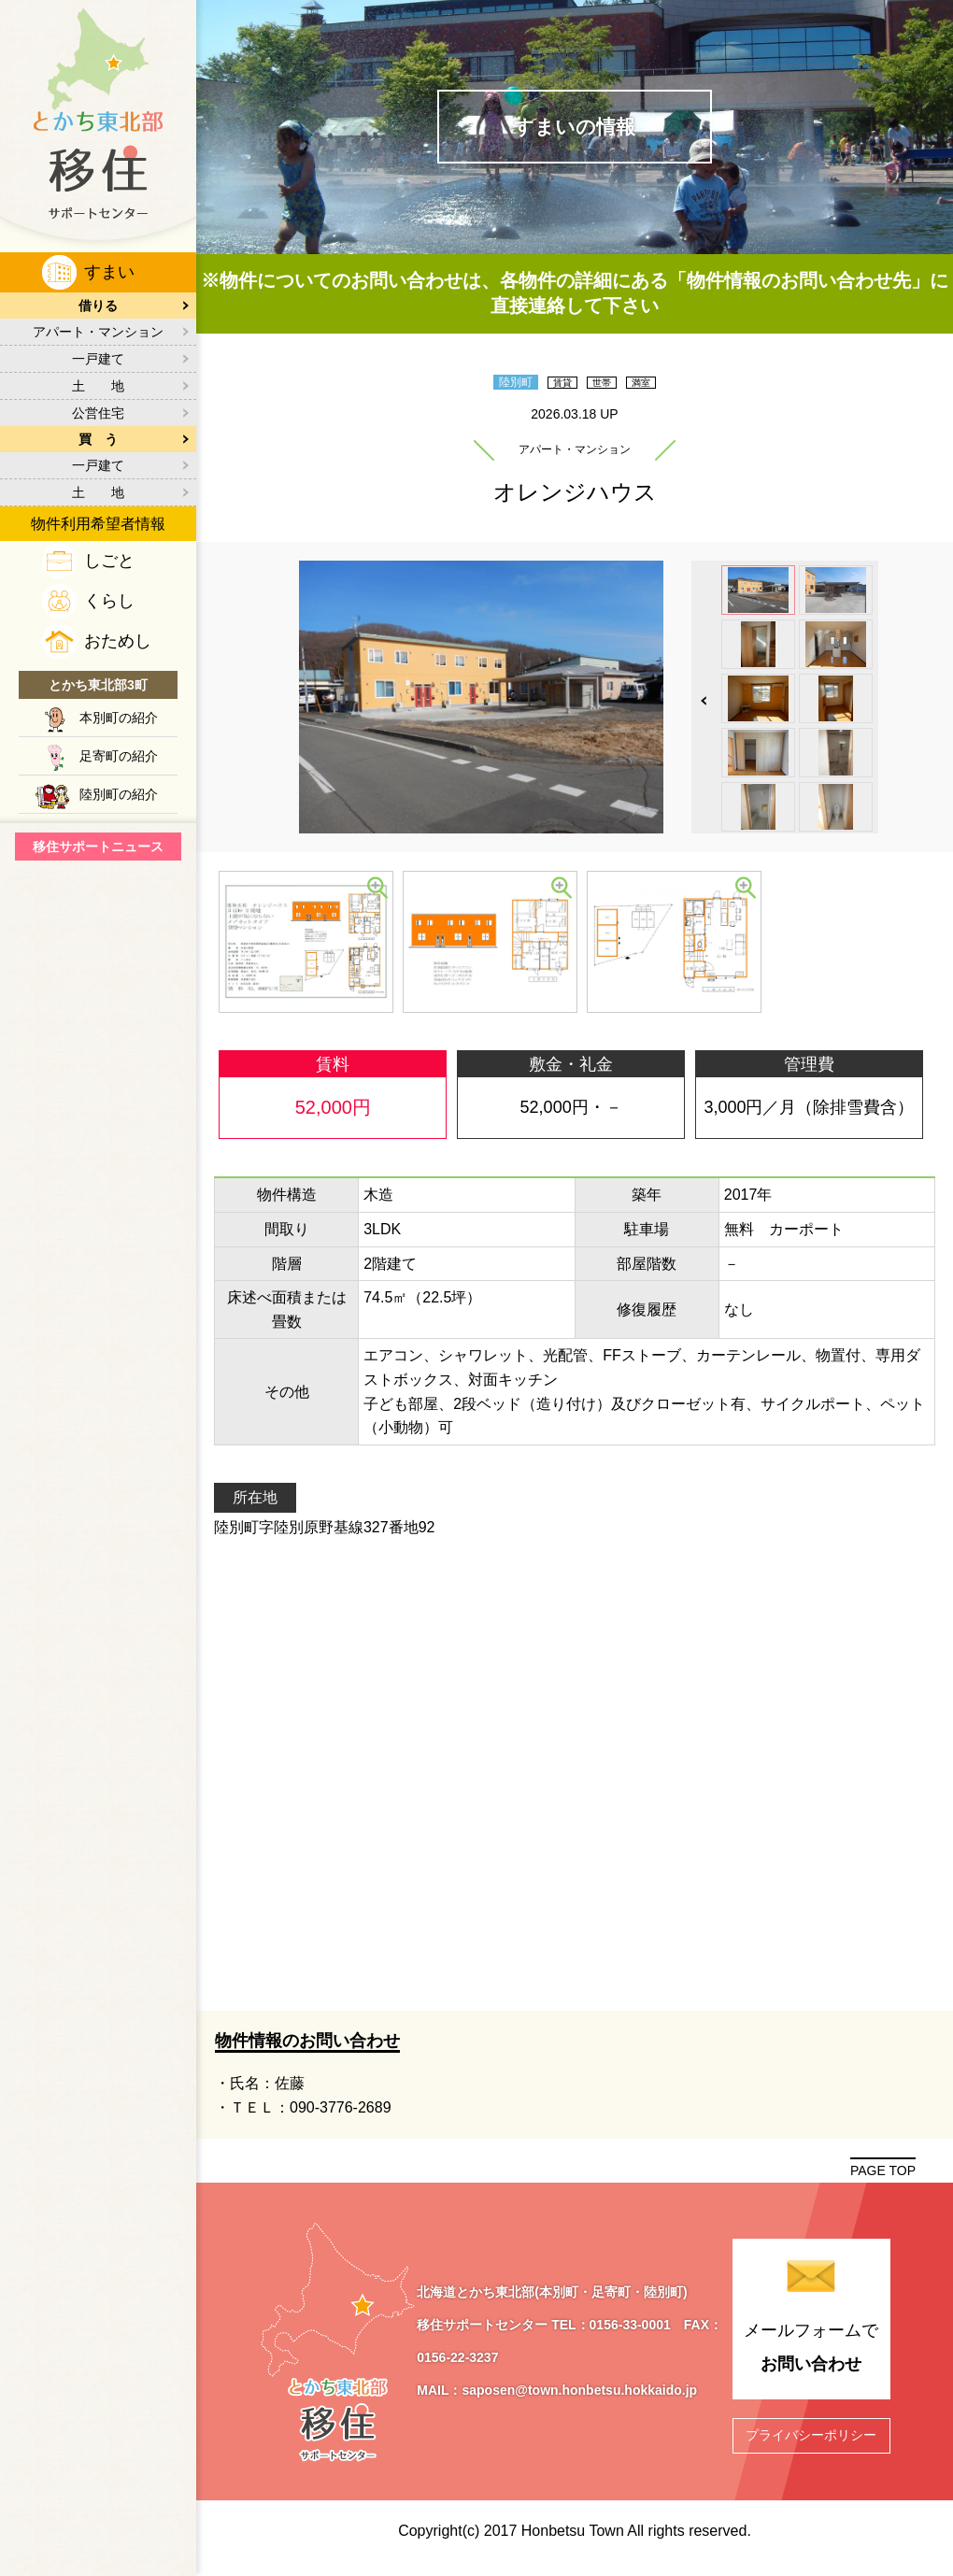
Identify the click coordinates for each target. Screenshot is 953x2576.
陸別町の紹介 (118, 794)
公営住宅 (98, 413)
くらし (109, 600)
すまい (109, 272)
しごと (109, 560)
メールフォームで (811, 2360)
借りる (98, 305)
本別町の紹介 (118, 717)
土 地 (98, 385)
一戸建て (98, 358)
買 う (98, 439)
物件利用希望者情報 (98, 524)
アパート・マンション (98, 331)
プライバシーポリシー (811, 2444)
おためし (117, 641)
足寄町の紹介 (118, 755)
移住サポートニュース (98, 846)
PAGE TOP (883, 2178)
